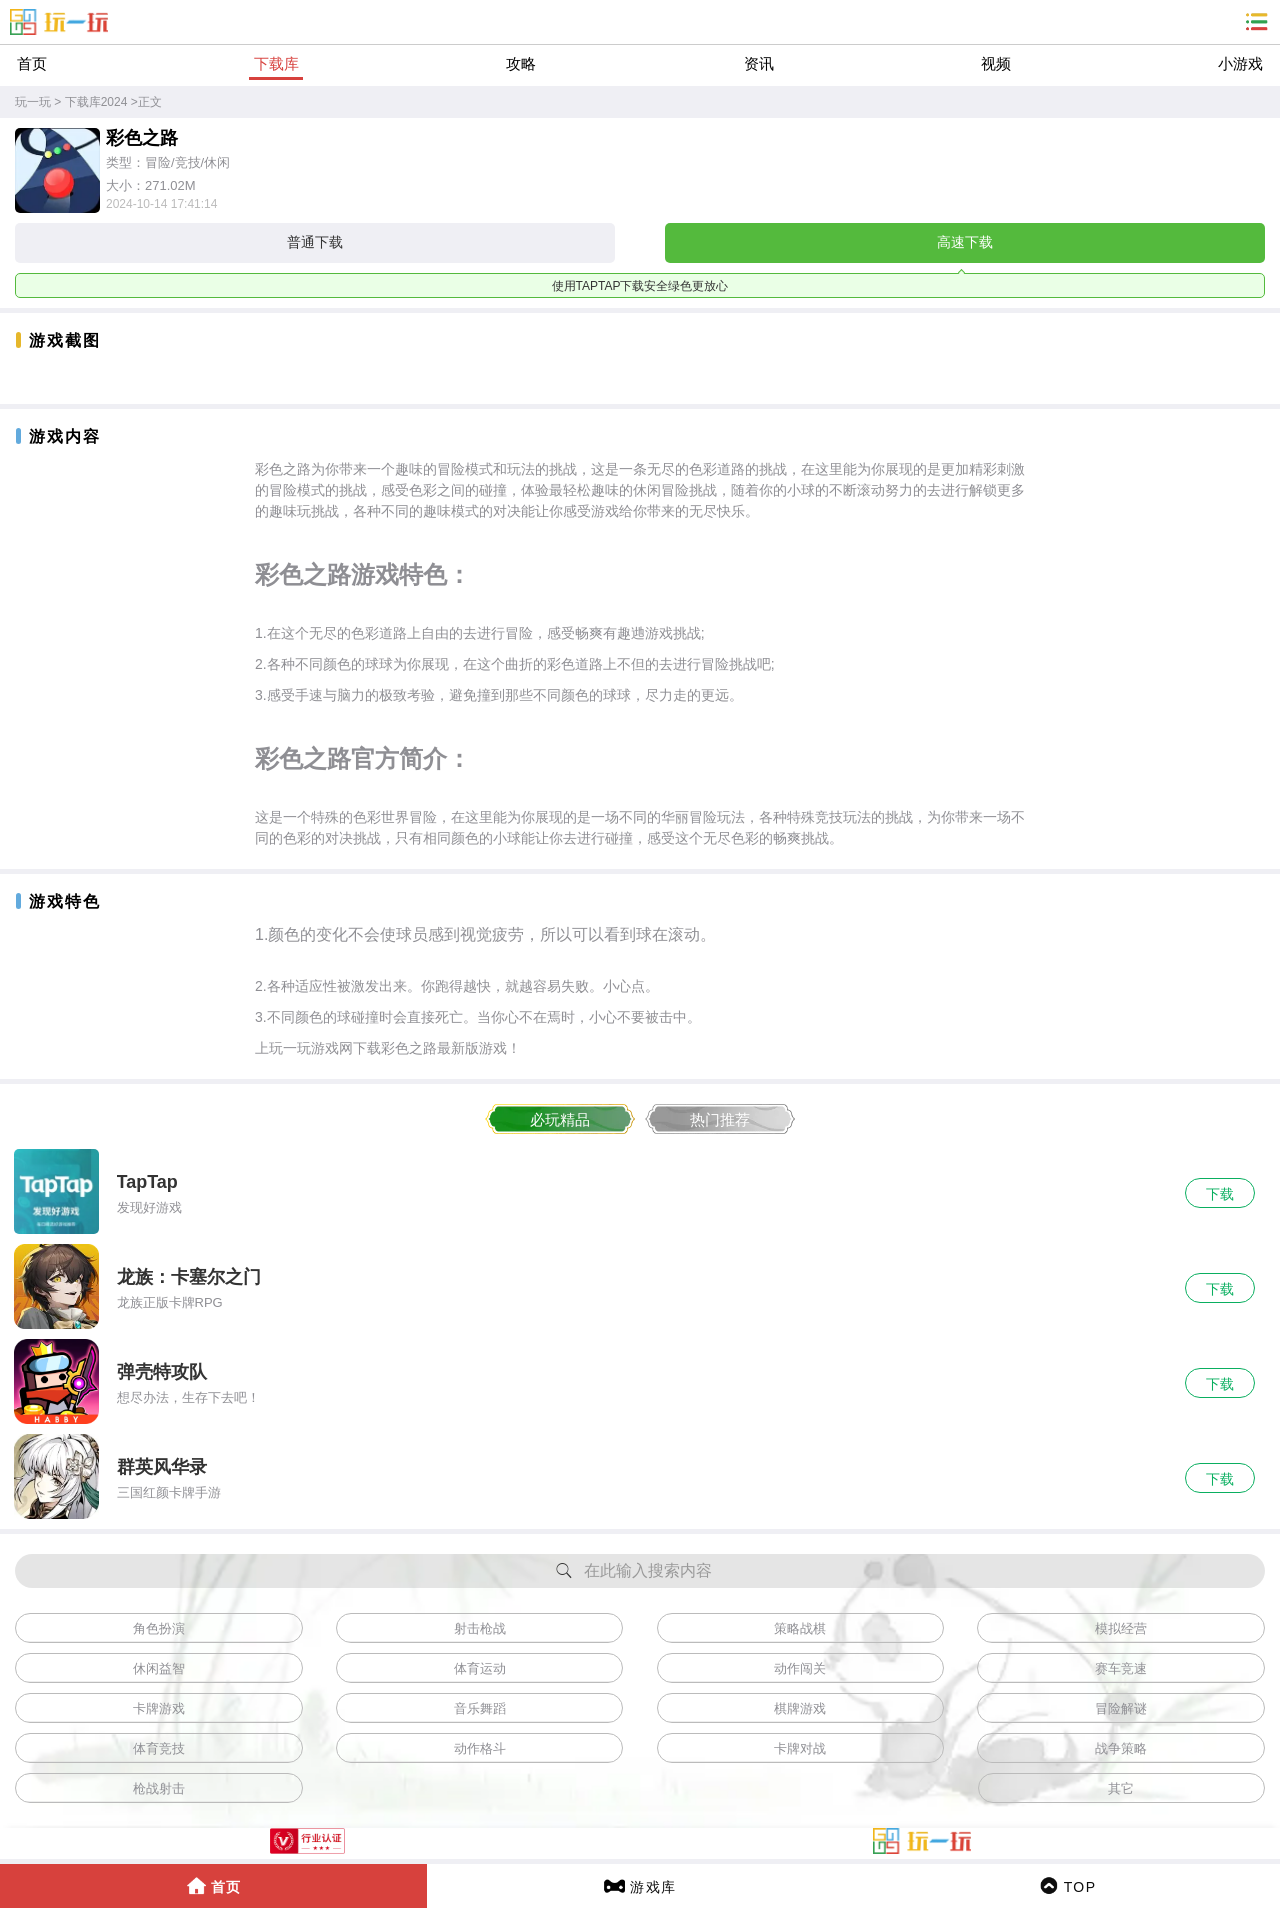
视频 (996, 63)
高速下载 (965, 242)
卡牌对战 (800, 1748)
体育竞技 (159, 1748)
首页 (32, 63)
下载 (1220, 1194)
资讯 (759, 63)
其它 (1121, 1788)
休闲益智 (159, 1668)
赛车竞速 (1121, 1668)
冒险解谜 (1121, 1708)
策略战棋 (800, 1628)
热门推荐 (720, 1119)
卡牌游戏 (159, 1708)
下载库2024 (96, 102)
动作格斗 (480, 1748)
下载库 (276, 63)
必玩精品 (560, 1119)
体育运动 (480, 1668)
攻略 (521, 63)
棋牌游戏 (800, 1708)
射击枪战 (480, 1628)
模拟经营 (1121, 1628)
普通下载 (315, 242)
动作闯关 (800, 1668)
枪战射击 (159, 1788)
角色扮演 (159, 1628)
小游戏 (1240, 63)
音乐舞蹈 (480, 1708)
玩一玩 (33, 102)
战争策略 (1121, 1748)
